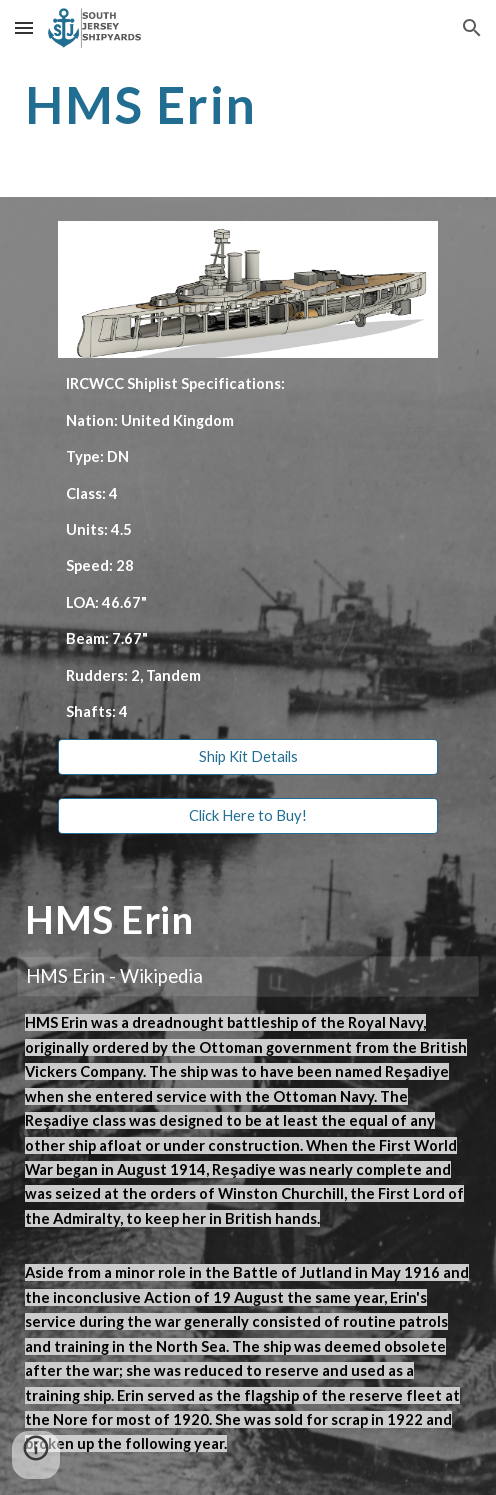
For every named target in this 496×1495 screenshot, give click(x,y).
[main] (248, 105)
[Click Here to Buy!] (248, 815)
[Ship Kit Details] (248, 757)
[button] (24, 27)
